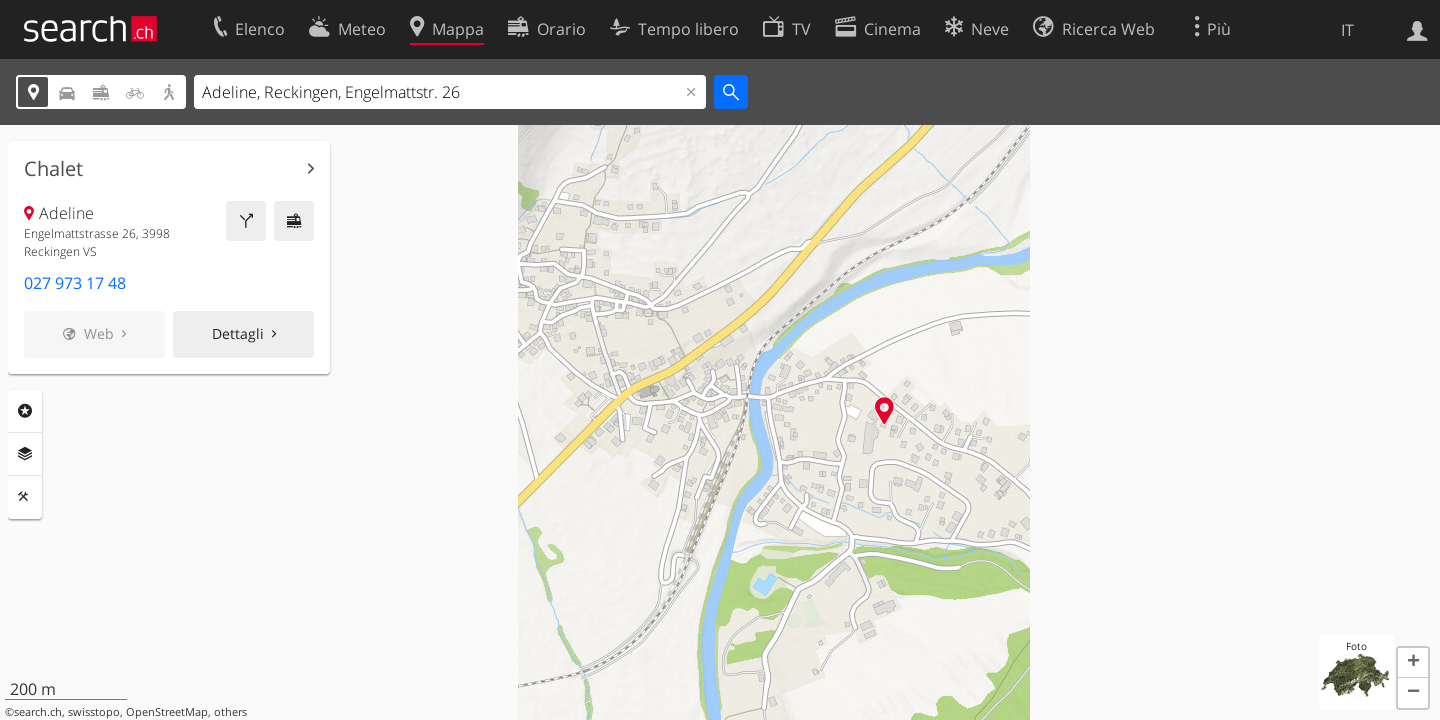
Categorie (25, 411)
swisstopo (94, 712)
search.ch (38, 712)
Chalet (53, 169)
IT (1347, 30)
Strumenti (25, 497)
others (230, 712)
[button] (1413, 663)
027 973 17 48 (75, 283)
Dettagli (238, 333)
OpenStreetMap (167, 712)
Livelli (25, 454)
